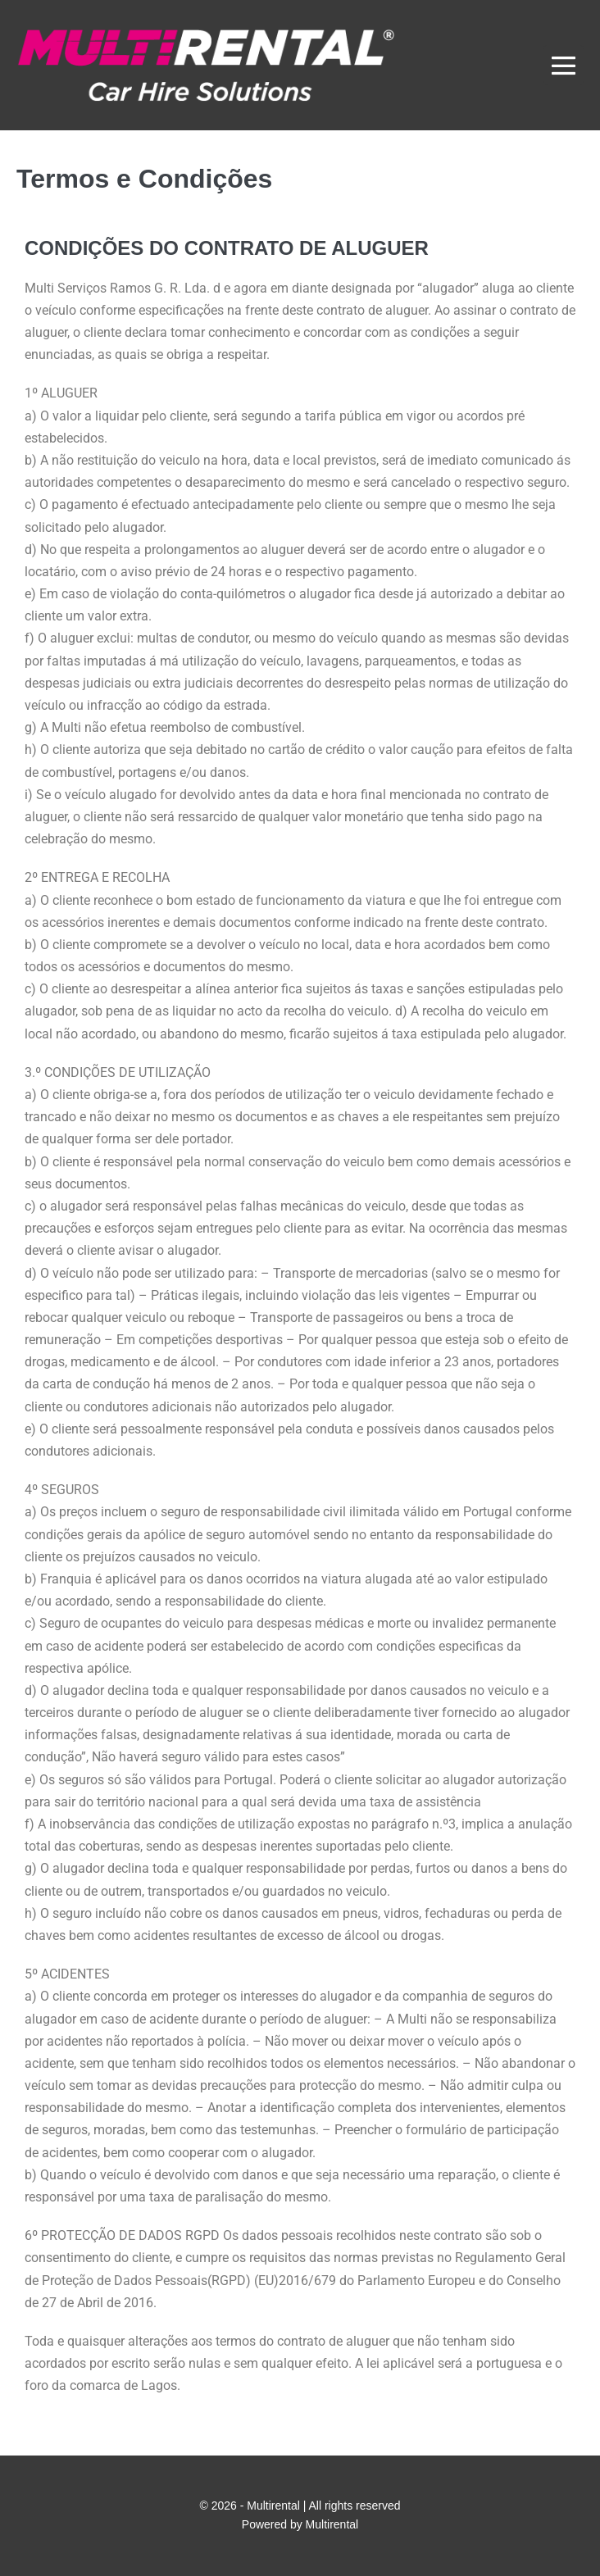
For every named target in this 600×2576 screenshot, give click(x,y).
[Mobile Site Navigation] (563, 65)
